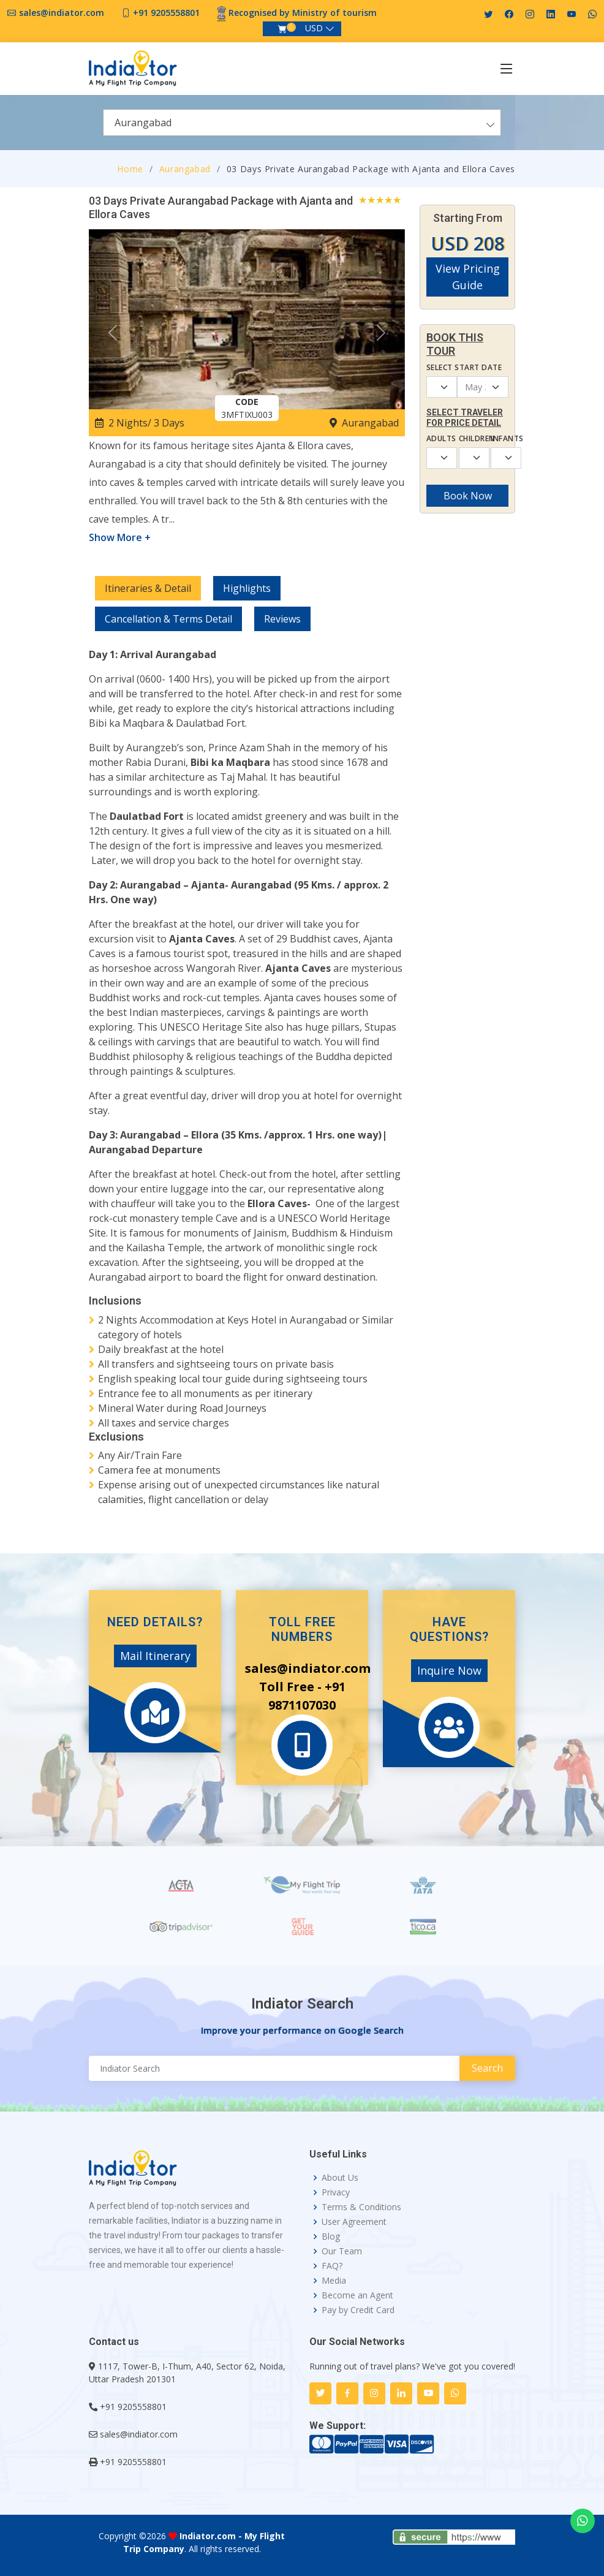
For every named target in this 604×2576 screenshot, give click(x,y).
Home (130, 169)
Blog (331, 2236)
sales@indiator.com (61, 12)
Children (468, 438)
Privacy (336, 2192)
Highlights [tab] (247, 588)
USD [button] (314, 28)
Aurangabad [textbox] (143, 122)
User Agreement (354, 2222)
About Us (340, 2177)
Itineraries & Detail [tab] (148, 588)
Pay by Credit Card (358, 2310)
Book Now (468, 495)
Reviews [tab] (282, 619)
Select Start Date (464, 367)
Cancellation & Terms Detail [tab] (168, 619)
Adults (435, 438)
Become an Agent (357, 2295)
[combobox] (302, 122)
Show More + (120, 537)
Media (334, 2280)
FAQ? (332, 2266)
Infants (499, 438)
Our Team (342, 2251)
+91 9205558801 (166, 12)
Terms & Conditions (361, 2207)
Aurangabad (185, 169)
